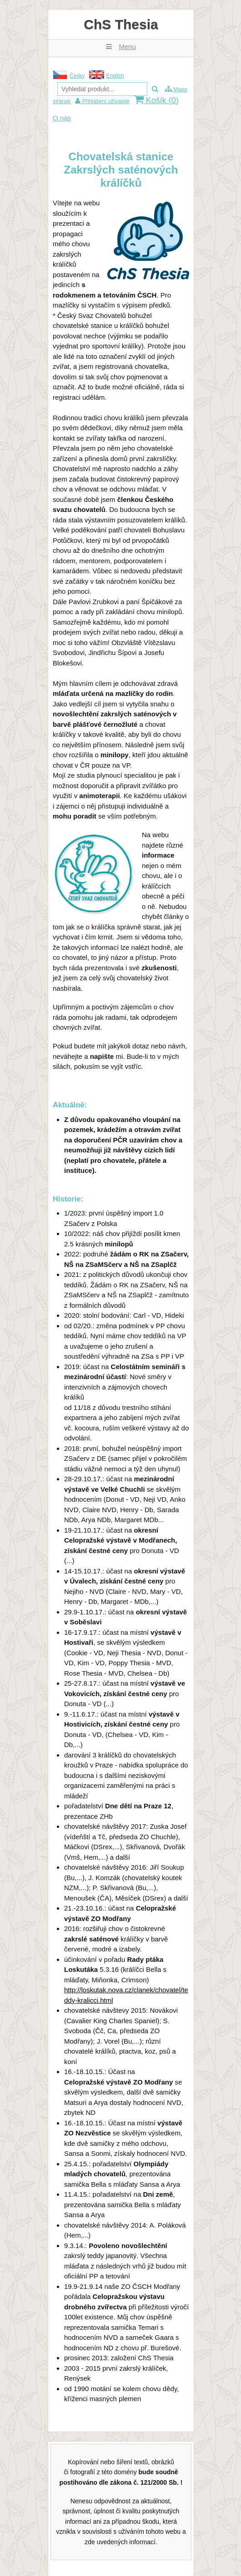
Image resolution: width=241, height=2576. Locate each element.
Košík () (156, 100)
